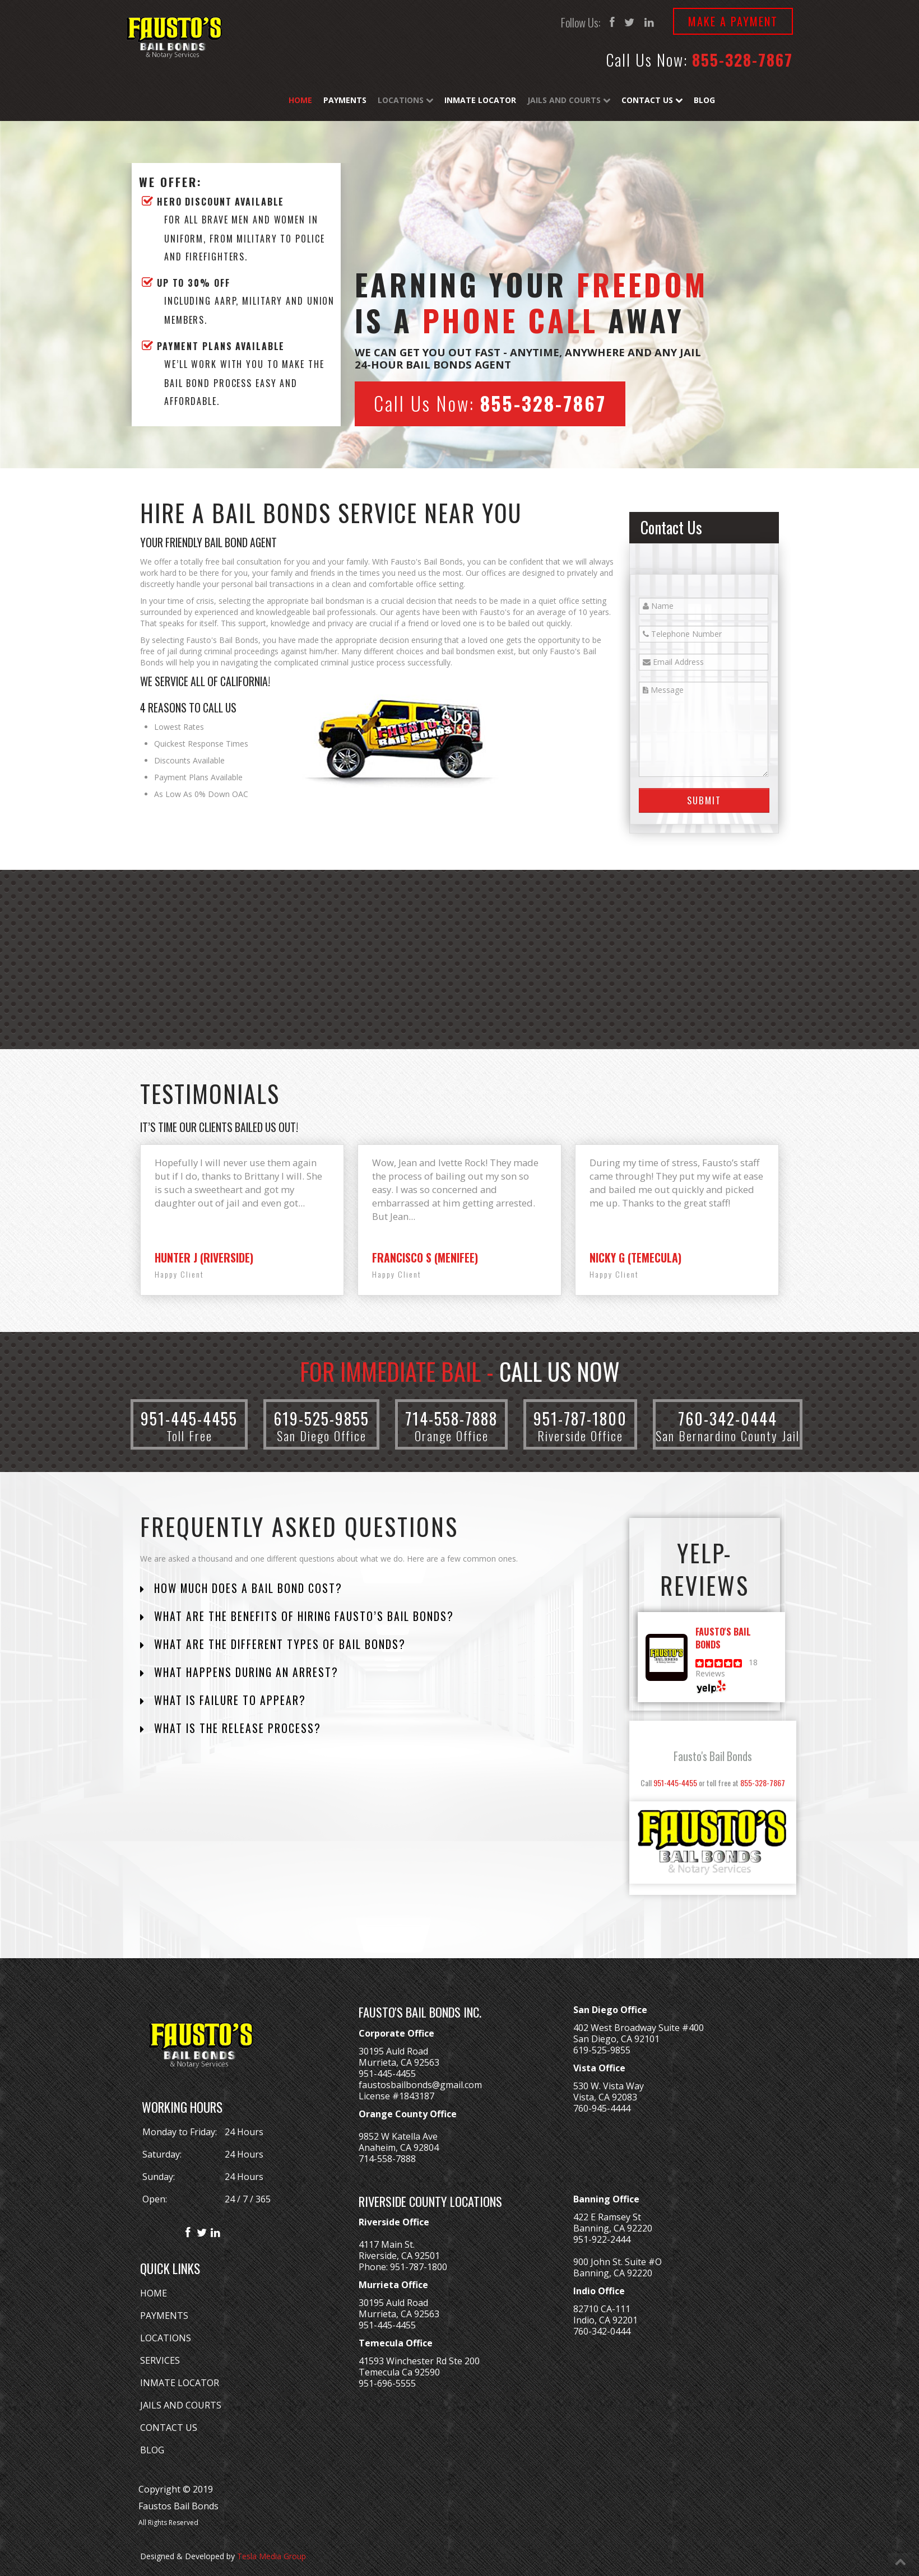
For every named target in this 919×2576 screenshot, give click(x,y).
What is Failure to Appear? (228, 1700)
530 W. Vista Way (608, 2086)
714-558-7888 (451, 1418)
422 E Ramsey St (607, 2217)
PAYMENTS (164, 2315)
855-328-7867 (742, 59)
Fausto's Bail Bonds (713, 1756)
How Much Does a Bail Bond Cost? (246, 1588)
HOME (153, 2293)
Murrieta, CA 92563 (399, 2062)
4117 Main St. (387, 2244)
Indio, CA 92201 (605, 2320)
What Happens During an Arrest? (244, 1672)
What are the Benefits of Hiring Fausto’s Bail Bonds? (302, 1616)
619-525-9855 (321, 1418)
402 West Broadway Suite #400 (638, 2027)
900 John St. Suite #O (617, 2262)
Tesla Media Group (271, 2556)
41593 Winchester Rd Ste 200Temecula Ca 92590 (419, 2366)
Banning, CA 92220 (612, 2228)
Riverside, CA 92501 (399, 2255)
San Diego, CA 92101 (616, 2039)
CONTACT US (168, 2427)
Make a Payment (733, 21)
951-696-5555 (387, 2383)
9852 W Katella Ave (398, 2136)
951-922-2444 (601, 2239)
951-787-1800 (580, 1418)
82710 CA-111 (601, 2309)
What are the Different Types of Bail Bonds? (278, 1644)
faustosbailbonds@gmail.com (420, 2085)
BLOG (152, 2450)
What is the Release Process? (236, 1728)
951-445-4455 (189, 1418)
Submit (704, 800)
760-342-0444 (727, 1418)
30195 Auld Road (393, 2051)
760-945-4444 (601, 2108)
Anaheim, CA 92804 (399, 2147)
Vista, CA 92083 (605, 2097)
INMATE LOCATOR (179, 2383)
